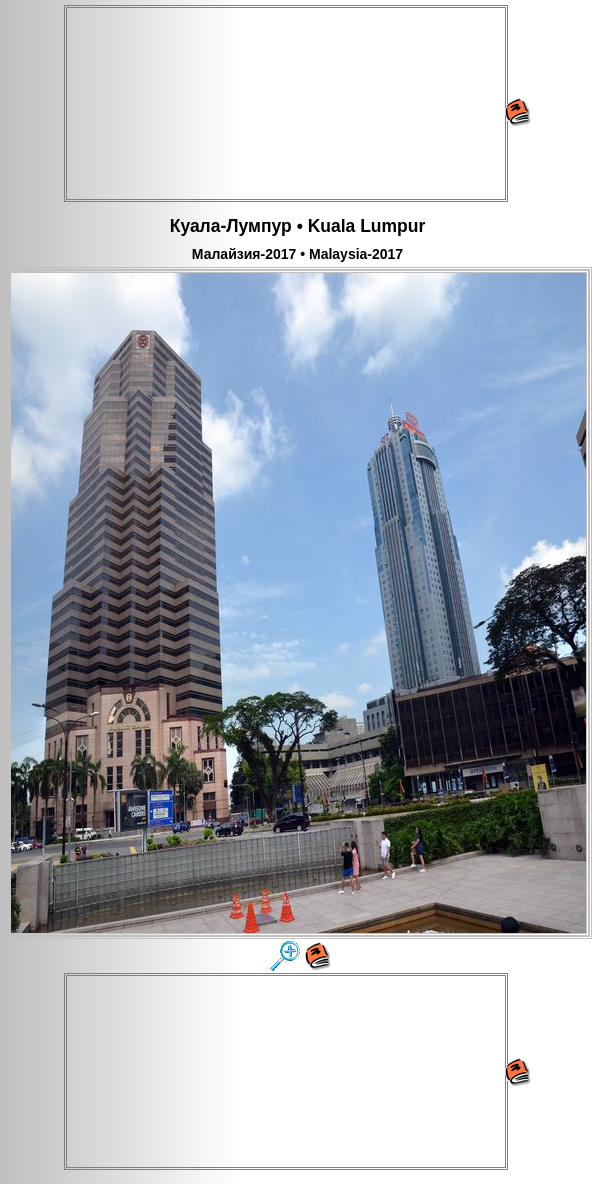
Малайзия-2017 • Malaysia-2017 (297, 254)
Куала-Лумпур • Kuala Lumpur (298, 226)
